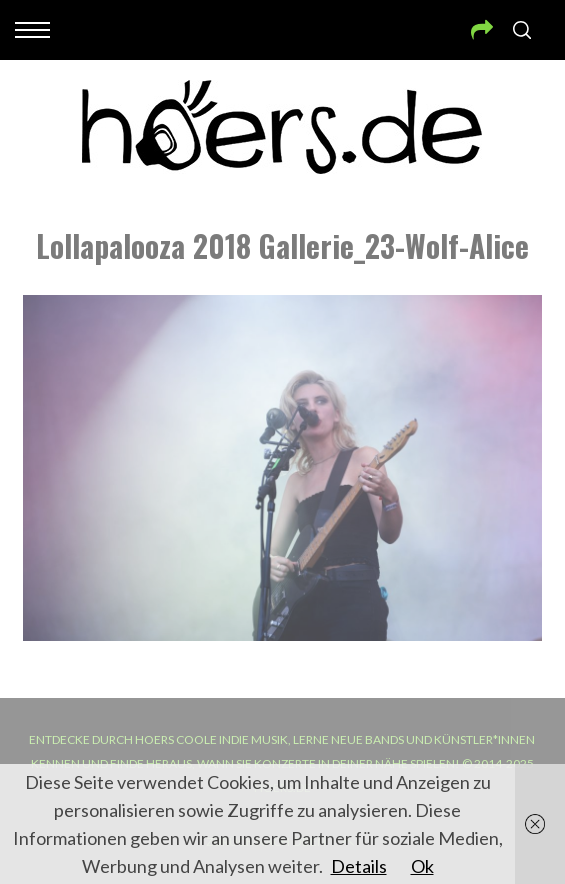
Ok (422, 866)
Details (359, 866)
